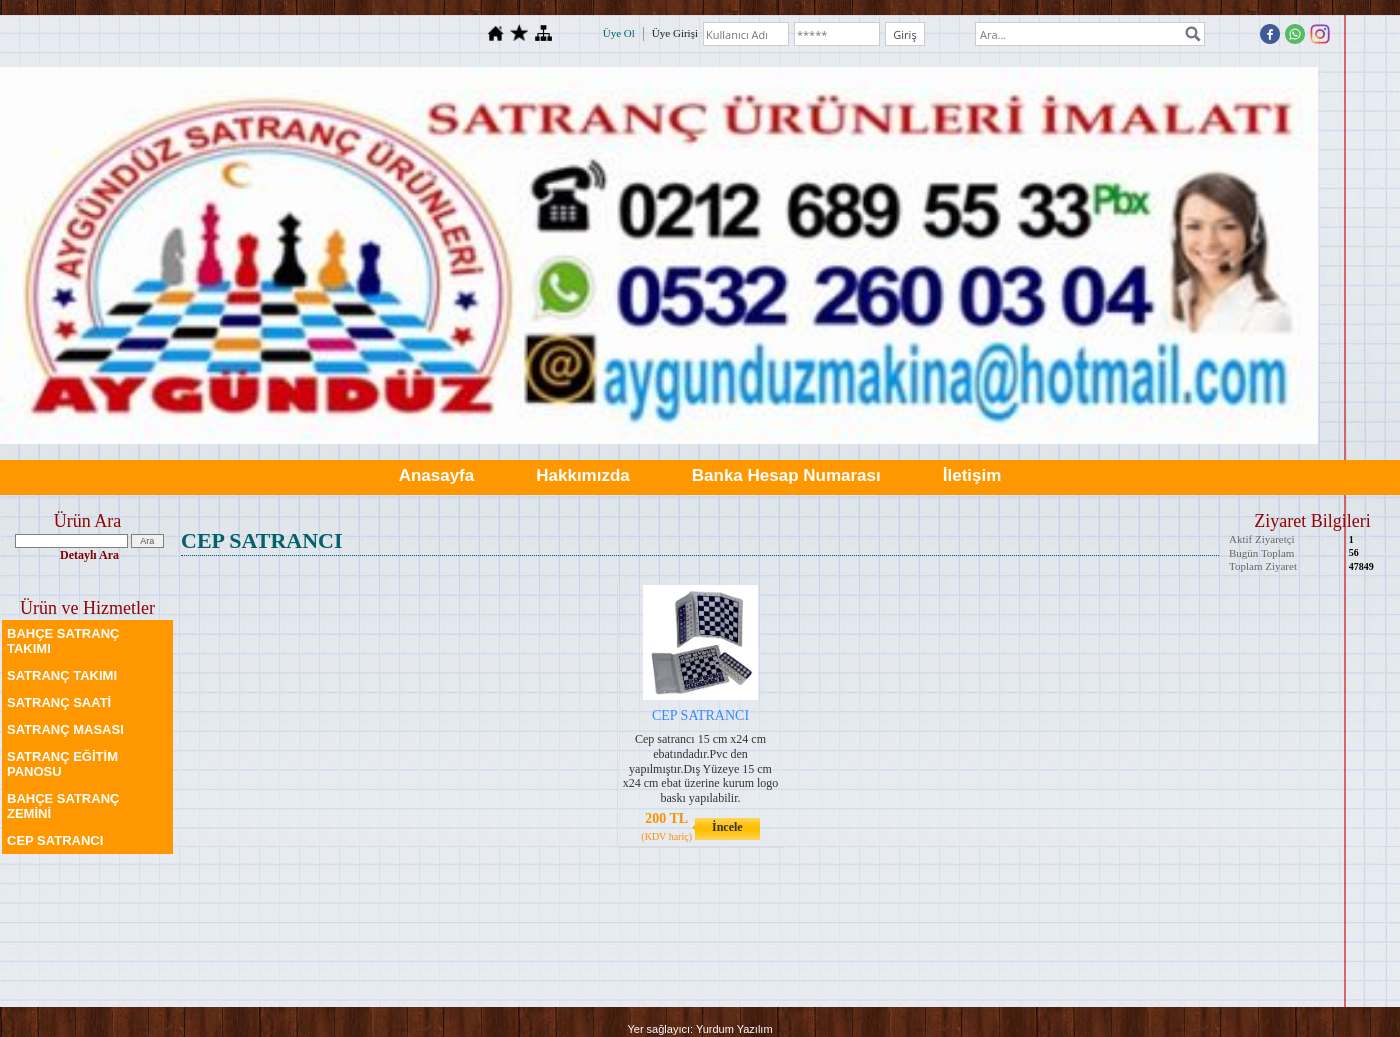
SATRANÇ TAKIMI (62, 675)
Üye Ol (619, 33)
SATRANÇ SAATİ (59, 702)
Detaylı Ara (89, 555)
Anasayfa (437, 475)
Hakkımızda (583, 475)
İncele (727, 827)
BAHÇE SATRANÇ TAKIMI (63, 641)
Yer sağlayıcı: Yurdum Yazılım (699, 1029)
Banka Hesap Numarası (786, 475)
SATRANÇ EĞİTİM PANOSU (62, 764)
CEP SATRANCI (55, 840)
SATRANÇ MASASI (65, 729)
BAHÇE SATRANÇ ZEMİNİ (63, 806)
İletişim (972, 475)
